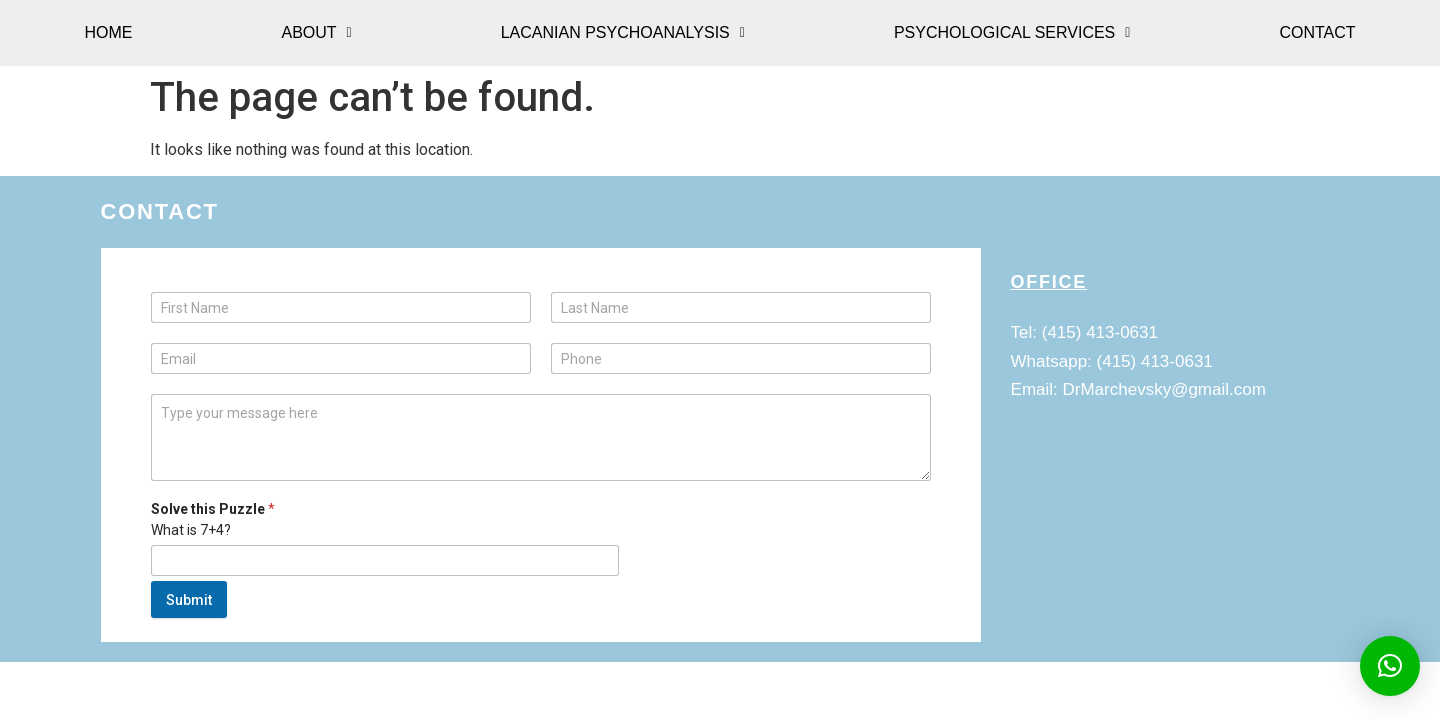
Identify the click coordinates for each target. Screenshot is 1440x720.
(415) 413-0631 (1100, 332)
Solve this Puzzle (213, 509)
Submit (189, 600)
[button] (316, 33)
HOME (108, 32)
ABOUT (316, 32)
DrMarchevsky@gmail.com (1164, 389)
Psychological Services (1012, 32)
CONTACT (1317, 32)
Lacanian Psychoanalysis (623, 32)
